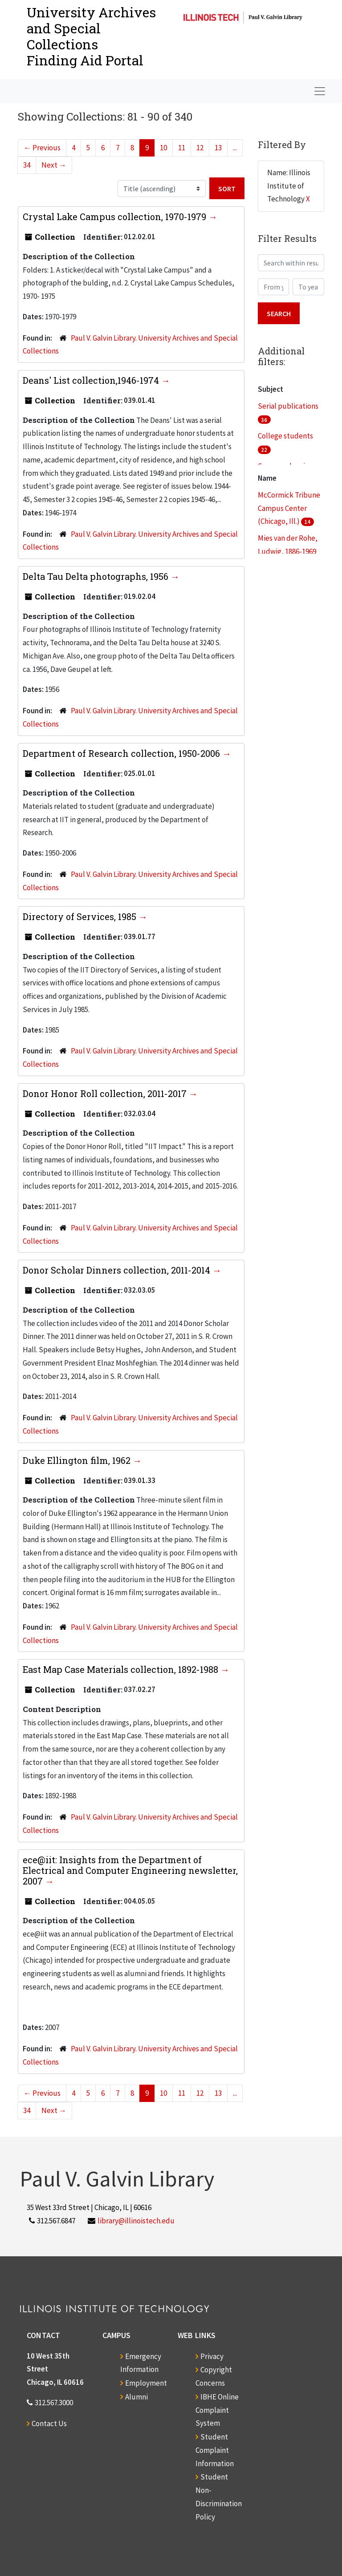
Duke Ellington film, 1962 (78, 1460)
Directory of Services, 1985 (80, 916)
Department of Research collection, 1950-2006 (122, 753)
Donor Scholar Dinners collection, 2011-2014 (117, 1270)
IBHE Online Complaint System (217, 2410)
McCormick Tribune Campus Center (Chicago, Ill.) (289, 508)
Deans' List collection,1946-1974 (92, 380)
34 (26, 165)
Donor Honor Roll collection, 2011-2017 (106, 1093)
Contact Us (49, 2423)
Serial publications (288, 406)
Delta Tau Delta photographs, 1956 (97, 576)
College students (285, 436)
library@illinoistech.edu (136, 2221)
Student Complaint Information (214, 2450)
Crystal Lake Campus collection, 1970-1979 (115, 216)
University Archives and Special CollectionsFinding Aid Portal (91, 36)
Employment (146, 2383)
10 (163, 148)
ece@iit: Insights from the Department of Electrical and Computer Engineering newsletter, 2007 (130, 1870)
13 (218, 148)
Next (53, 165)
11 (181, 148)
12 (200, 148)
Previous (42, 148)
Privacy (212, 2356)
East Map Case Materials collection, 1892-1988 (121, 1669)
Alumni (136, 2397)
